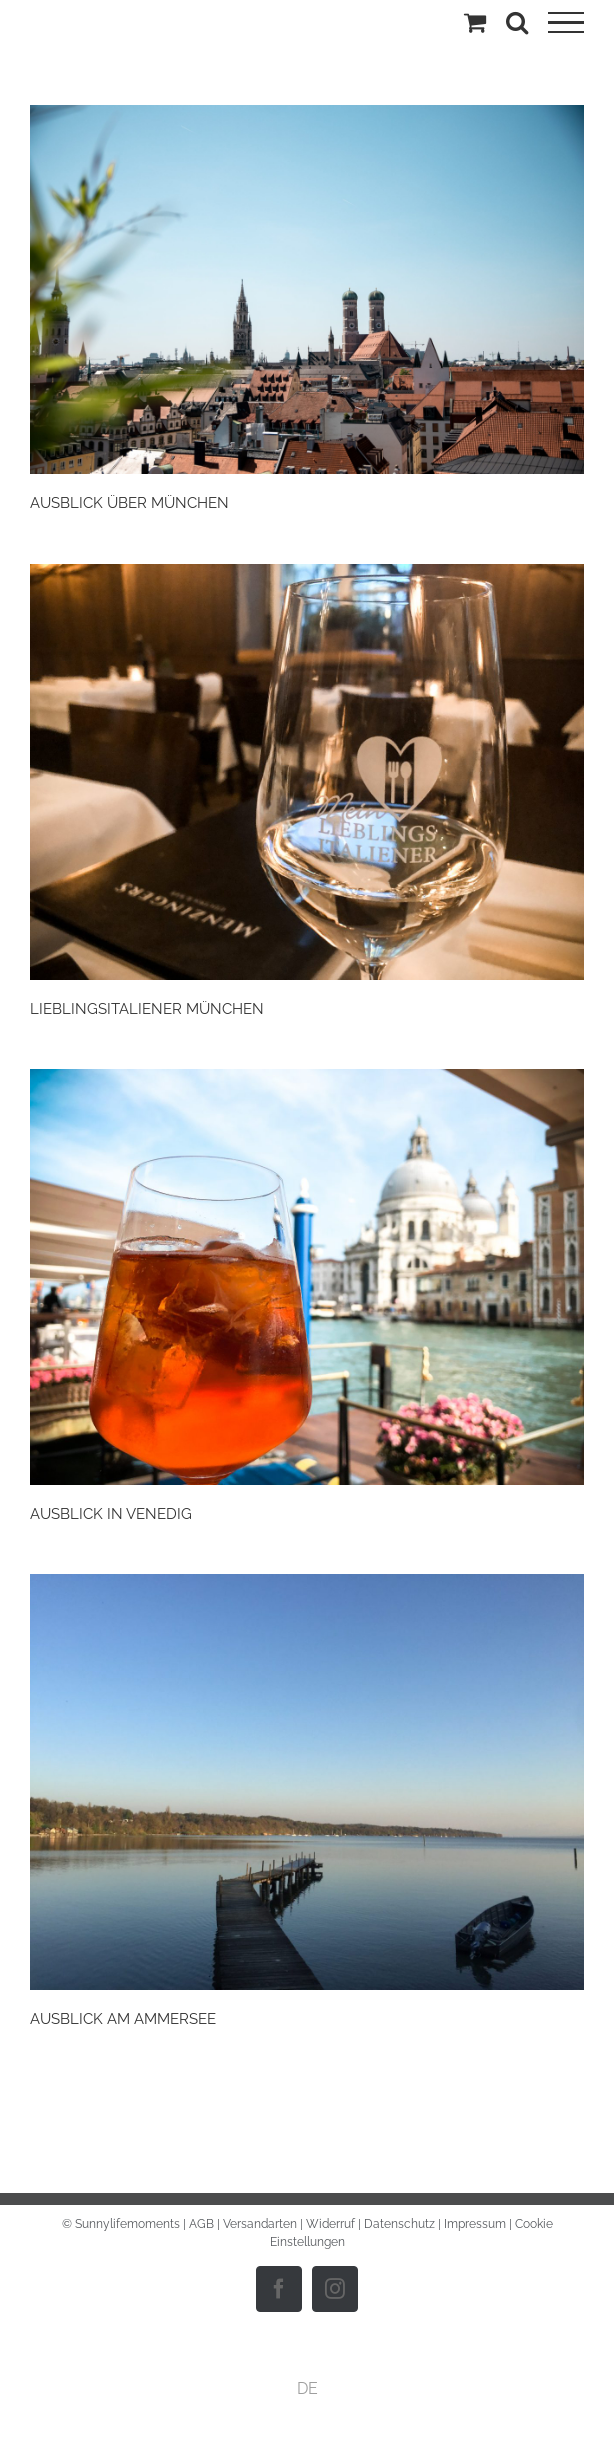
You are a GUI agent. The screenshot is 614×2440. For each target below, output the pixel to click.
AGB (201, 2224)
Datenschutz (399, 2224)
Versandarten (260, 2224)
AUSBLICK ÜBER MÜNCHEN (129, 503)
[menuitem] (307, 2389)
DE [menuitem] (307, 2387)
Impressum (475, 2224)
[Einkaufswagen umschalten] (475, 22)
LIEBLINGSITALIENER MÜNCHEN (147, 1009)
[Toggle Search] (517, 22)
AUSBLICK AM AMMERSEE (123, 2019)
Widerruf (330, 2224)
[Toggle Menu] (566, 23)
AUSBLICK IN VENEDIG (111, 1514)
